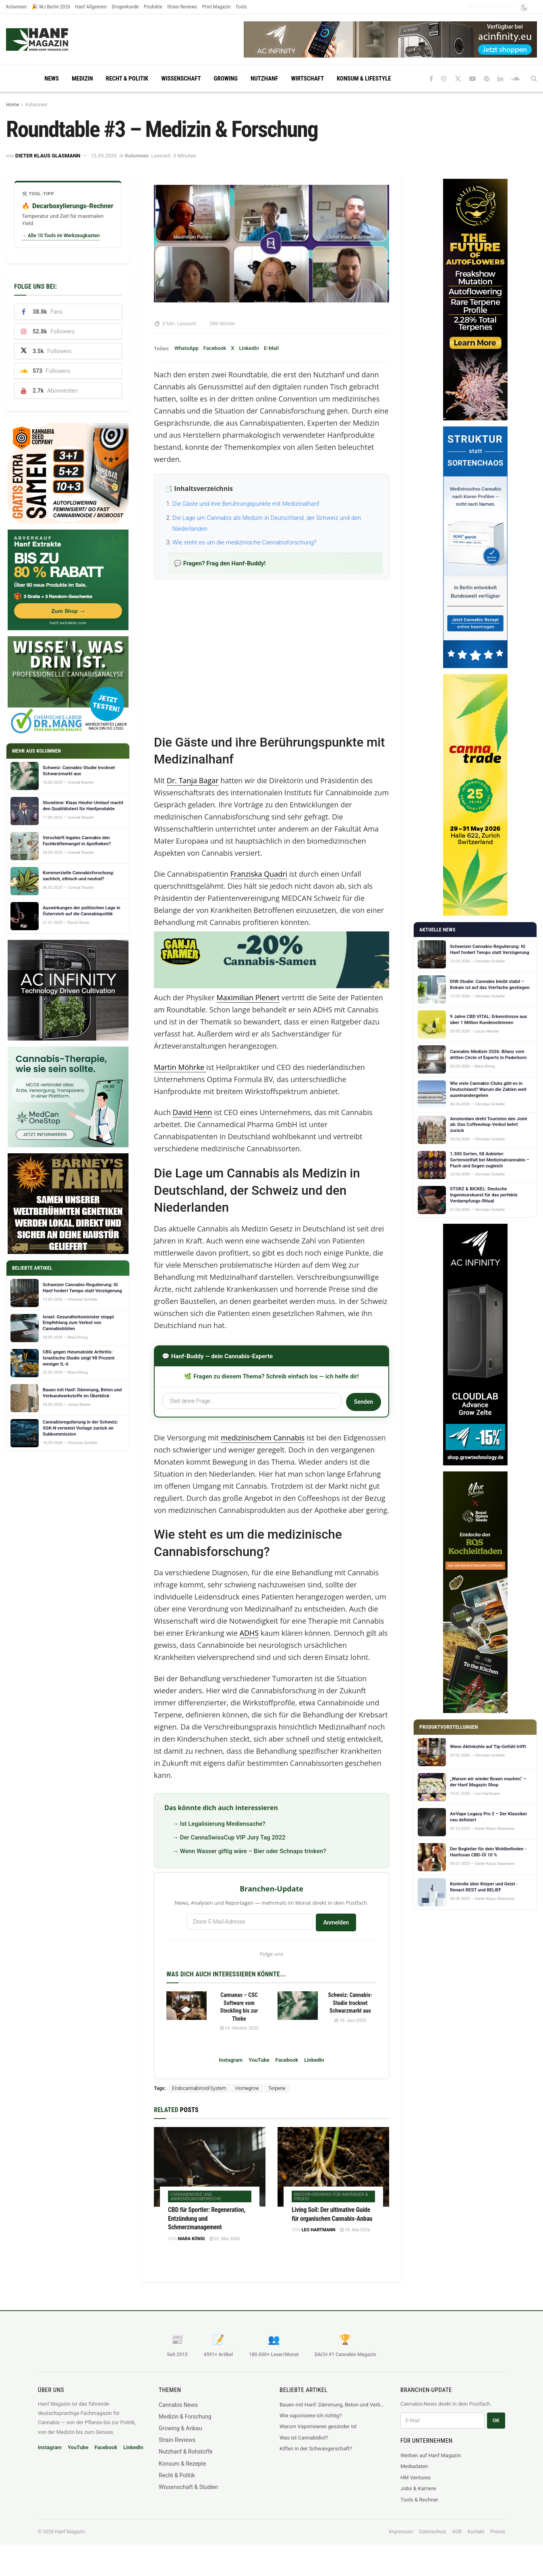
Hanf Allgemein (91, 7)
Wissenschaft (181, 78)
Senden (363, 1402)
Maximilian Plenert (248, 997)
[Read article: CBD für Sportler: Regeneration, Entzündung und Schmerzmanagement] (209, 2167)
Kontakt (476, 2532)
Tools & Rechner (419, 2500)
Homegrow (247, 2088)
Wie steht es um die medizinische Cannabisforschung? (244, 542)
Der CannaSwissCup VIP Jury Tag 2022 (233, 1837)
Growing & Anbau (180, 2428)
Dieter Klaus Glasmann (48, 156)
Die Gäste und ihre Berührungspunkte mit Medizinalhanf (245, 503)
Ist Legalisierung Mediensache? (222, 1823)
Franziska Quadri (258, 874)
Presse (497, 2532)
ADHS (249, 1633)
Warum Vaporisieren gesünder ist (318, 2426)
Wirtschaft (307, 78)
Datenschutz (432, 2532)
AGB (457, 2532)
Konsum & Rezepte (182, 2463)
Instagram (230, 2060)
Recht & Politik (127, 78)
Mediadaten (414, 2466)
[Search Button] (534, 78)
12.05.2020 (104, 156)
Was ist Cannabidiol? (304, 2438)
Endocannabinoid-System (199, 2088)
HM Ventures (415, 2478)
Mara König (191, 2238)
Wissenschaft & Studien (188, 2487)
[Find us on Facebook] (431, 78)
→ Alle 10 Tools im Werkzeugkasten (60, 235)
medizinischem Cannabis (263, 1437)
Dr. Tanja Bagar (193, 780)
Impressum (401, 2532)
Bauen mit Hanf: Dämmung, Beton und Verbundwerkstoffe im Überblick (332, 2405)
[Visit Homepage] (52, 39)
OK (496, 2420)
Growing (226, 78)
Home (12, 105)
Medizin (82, 78)
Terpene (277, 2088)
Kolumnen (16, 7)
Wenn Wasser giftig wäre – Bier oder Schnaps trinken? (253, 1851)
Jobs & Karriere (418, 2488)
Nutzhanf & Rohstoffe (186, 2451)
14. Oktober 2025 (239, 2028)
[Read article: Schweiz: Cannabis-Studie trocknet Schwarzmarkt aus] (298, 2005)
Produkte (153, 7)
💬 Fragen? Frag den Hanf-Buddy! (219, 563)
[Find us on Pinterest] (486, 78)
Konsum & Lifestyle (364, 78)
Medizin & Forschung (185, 2416)
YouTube (259, 2060)
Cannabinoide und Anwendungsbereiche (195, 2196)
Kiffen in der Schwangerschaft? (316, 2449)
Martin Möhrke (179, 1067)
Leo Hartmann (319, 2230)
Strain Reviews (182, 7)
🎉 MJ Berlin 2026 (50, 7)
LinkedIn (249, 348)
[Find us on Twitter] (458, 78)
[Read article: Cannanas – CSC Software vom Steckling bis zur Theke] (186, 2005)
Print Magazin (216, 7)
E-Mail (271, 348)
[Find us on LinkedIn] (500, 78)
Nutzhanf (264, 78)
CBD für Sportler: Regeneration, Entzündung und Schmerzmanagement (206, 2218)
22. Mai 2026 (224, 2238)
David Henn (192, 1112)
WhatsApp (186, 348)
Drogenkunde (125, 7)
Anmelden (336, 1922)
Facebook (214, 348)
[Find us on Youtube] (472, 78)
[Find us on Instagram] (444, 78)
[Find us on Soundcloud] (515, 78)
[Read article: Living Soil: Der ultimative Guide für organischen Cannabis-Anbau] (333, 2167)
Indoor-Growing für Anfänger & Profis (331, 2196)
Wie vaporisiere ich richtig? (311, 2416)
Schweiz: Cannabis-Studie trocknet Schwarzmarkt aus (350, 2003)
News (51, 78)
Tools (241, 7)
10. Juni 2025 (350, 2020)
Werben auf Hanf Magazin (430, 2455)
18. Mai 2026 (355, 2230)
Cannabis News (178, 2405)
